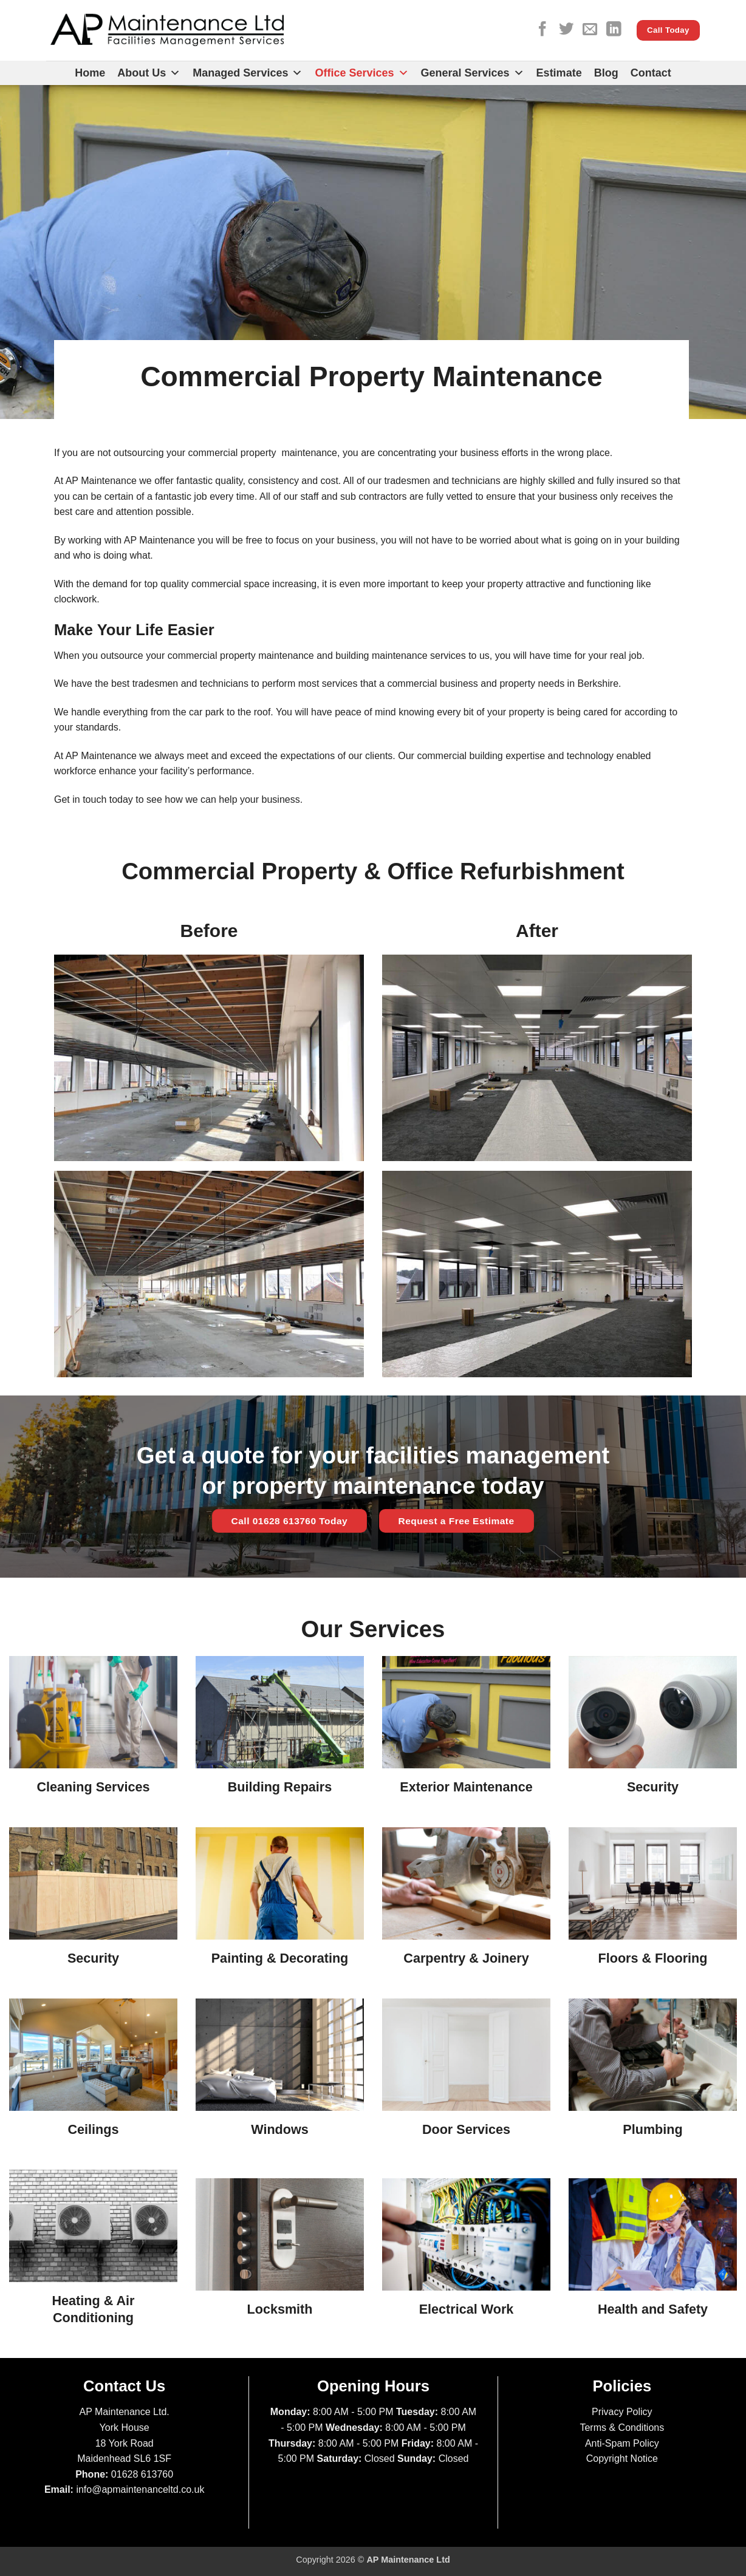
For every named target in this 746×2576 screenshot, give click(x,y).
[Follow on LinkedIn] (613, 30)
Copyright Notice (622, 2458)
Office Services (361, 73)
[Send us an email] (590, 30)
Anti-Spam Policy (622, 2443)
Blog (606, 73)
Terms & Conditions (622, 2427)
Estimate (559, 73)
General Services (472, 73)
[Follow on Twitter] (566, 30)
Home (90, 73)
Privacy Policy (622, 2412)
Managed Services (248, 73)
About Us (148, 73)
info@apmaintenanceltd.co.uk (140, 2489)
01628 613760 (142, 2474)
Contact (651, 73)
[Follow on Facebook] (542, 30)
